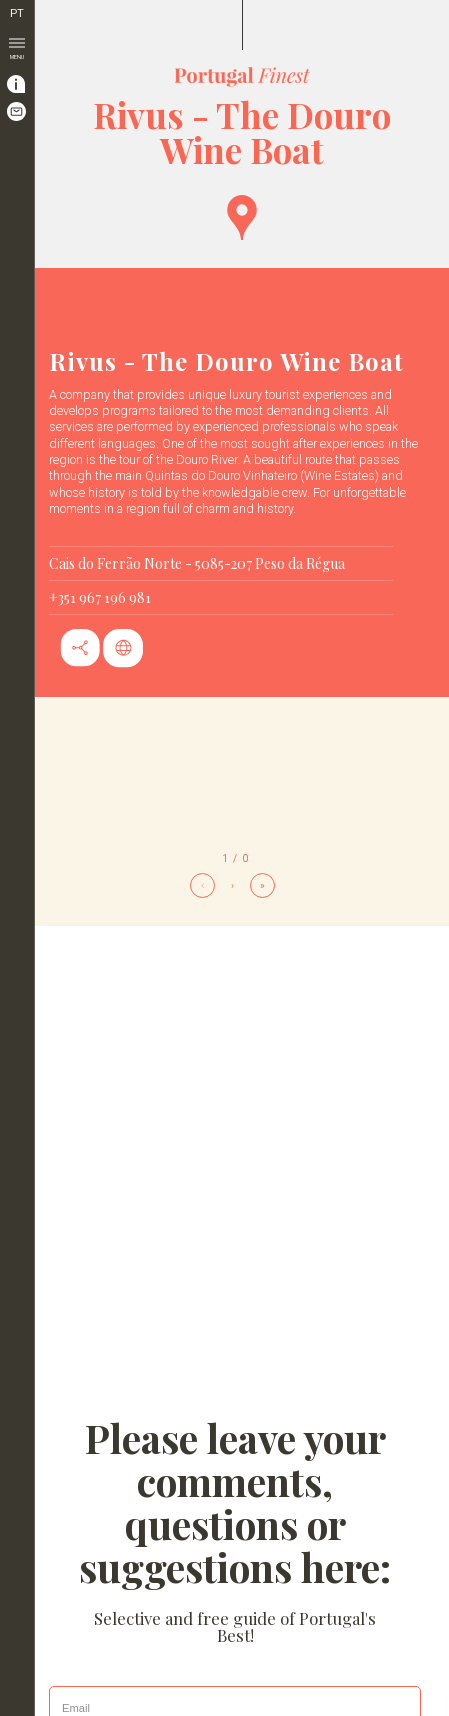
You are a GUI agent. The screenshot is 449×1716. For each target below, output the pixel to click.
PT (17, 13)
